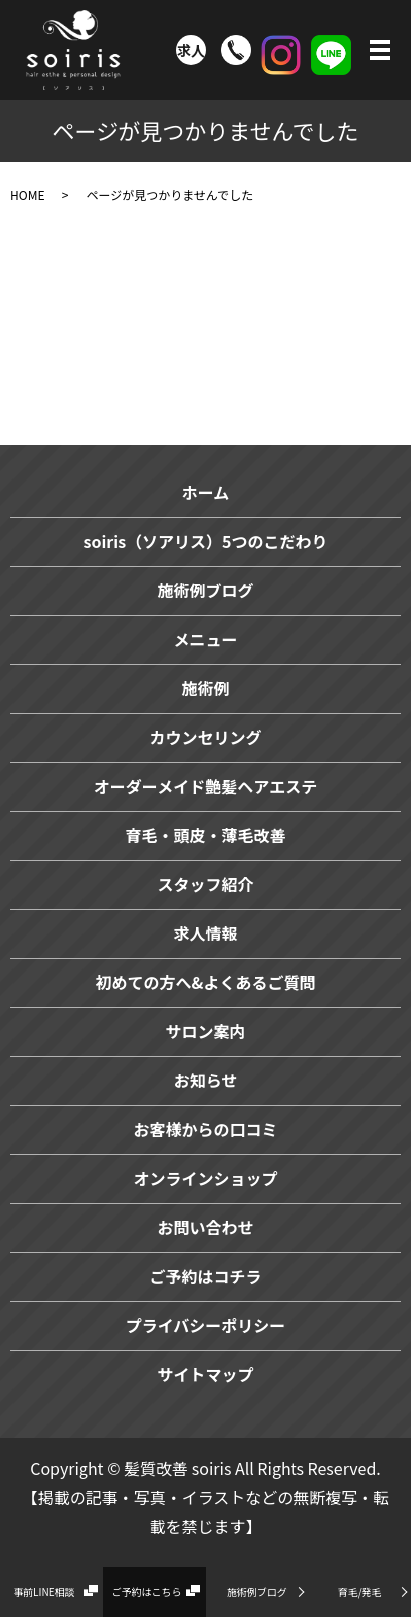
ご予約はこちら (147, 1591)
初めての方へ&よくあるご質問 (206, 982)
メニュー (205, 639)
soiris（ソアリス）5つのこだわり (205, 541)
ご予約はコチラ (205, 1276)
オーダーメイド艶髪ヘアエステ (205, 786)
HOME (27, 194)
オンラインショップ (205, 1178)
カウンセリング (205, 737)
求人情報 (205, 933)
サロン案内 (205, 1031)
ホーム (206, 492)
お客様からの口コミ (205, 1129)
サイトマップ (205, 1374)
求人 (191, 50)
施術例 (205, 688)
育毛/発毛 (360, 1591)
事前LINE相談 (43, 1591)
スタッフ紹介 (205, 884)
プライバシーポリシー (206, 1325)
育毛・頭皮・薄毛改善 (205, 835)
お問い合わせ (205, 1227)
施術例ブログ (257, 1591)
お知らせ (206, 1080)
